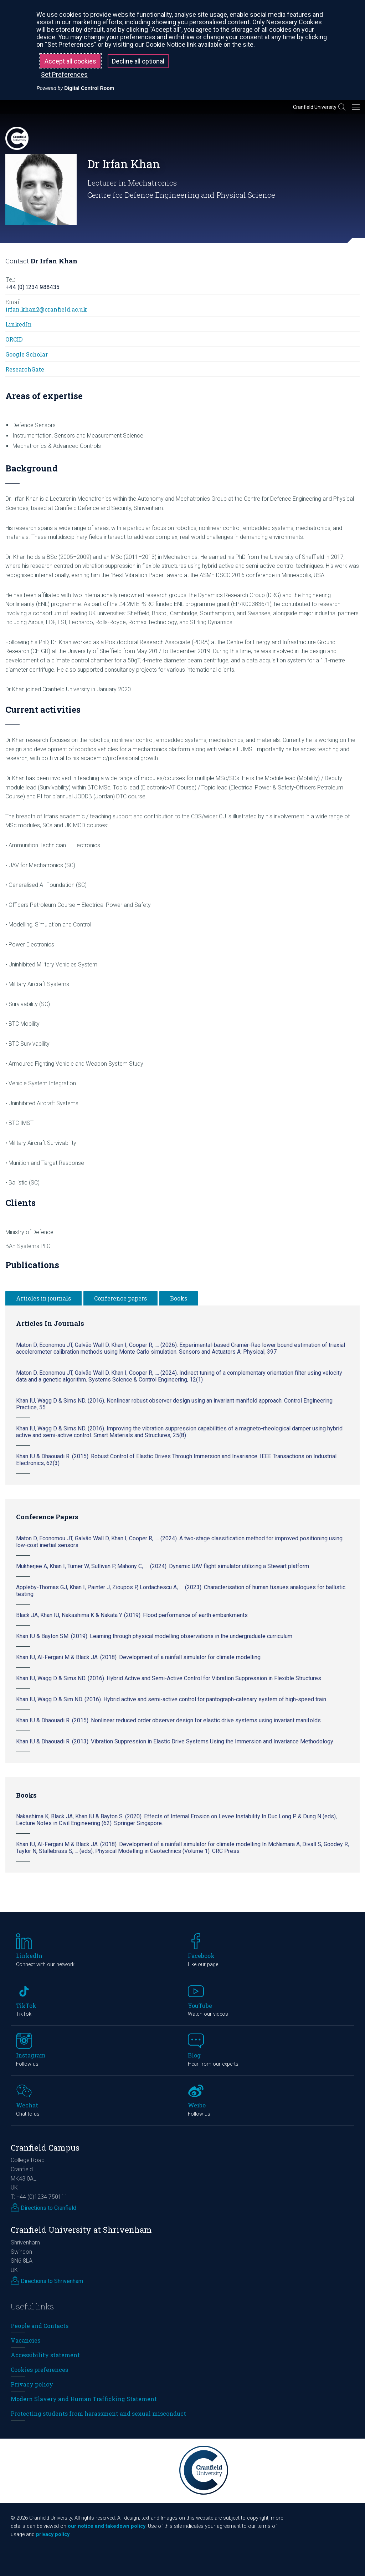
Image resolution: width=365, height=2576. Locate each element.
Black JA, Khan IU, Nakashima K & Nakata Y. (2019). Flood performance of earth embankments (132, 1615)
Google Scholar (26, 354)
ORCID (14, 339)
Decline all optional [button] (138, 61)
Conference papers (120, 1298)
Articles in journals (43, 1298)
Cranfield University (314, 107)
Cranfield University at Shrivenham (81, 2229)
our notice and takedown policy (106, 2526)
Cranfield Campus (45, 2147)
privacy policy (53, 2534)
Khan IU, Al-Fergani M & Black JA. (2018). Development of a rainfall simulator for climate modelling (138, 1657)
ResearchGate (24, 369)
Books (178, 1298)
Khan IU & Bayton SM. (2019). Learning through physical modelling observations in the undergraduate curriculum (154, 1636)
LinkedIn (18, 324)
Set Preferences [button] (64, 74)
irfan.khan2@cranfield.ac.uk (46, 309)
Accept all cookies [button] (70, 61)
